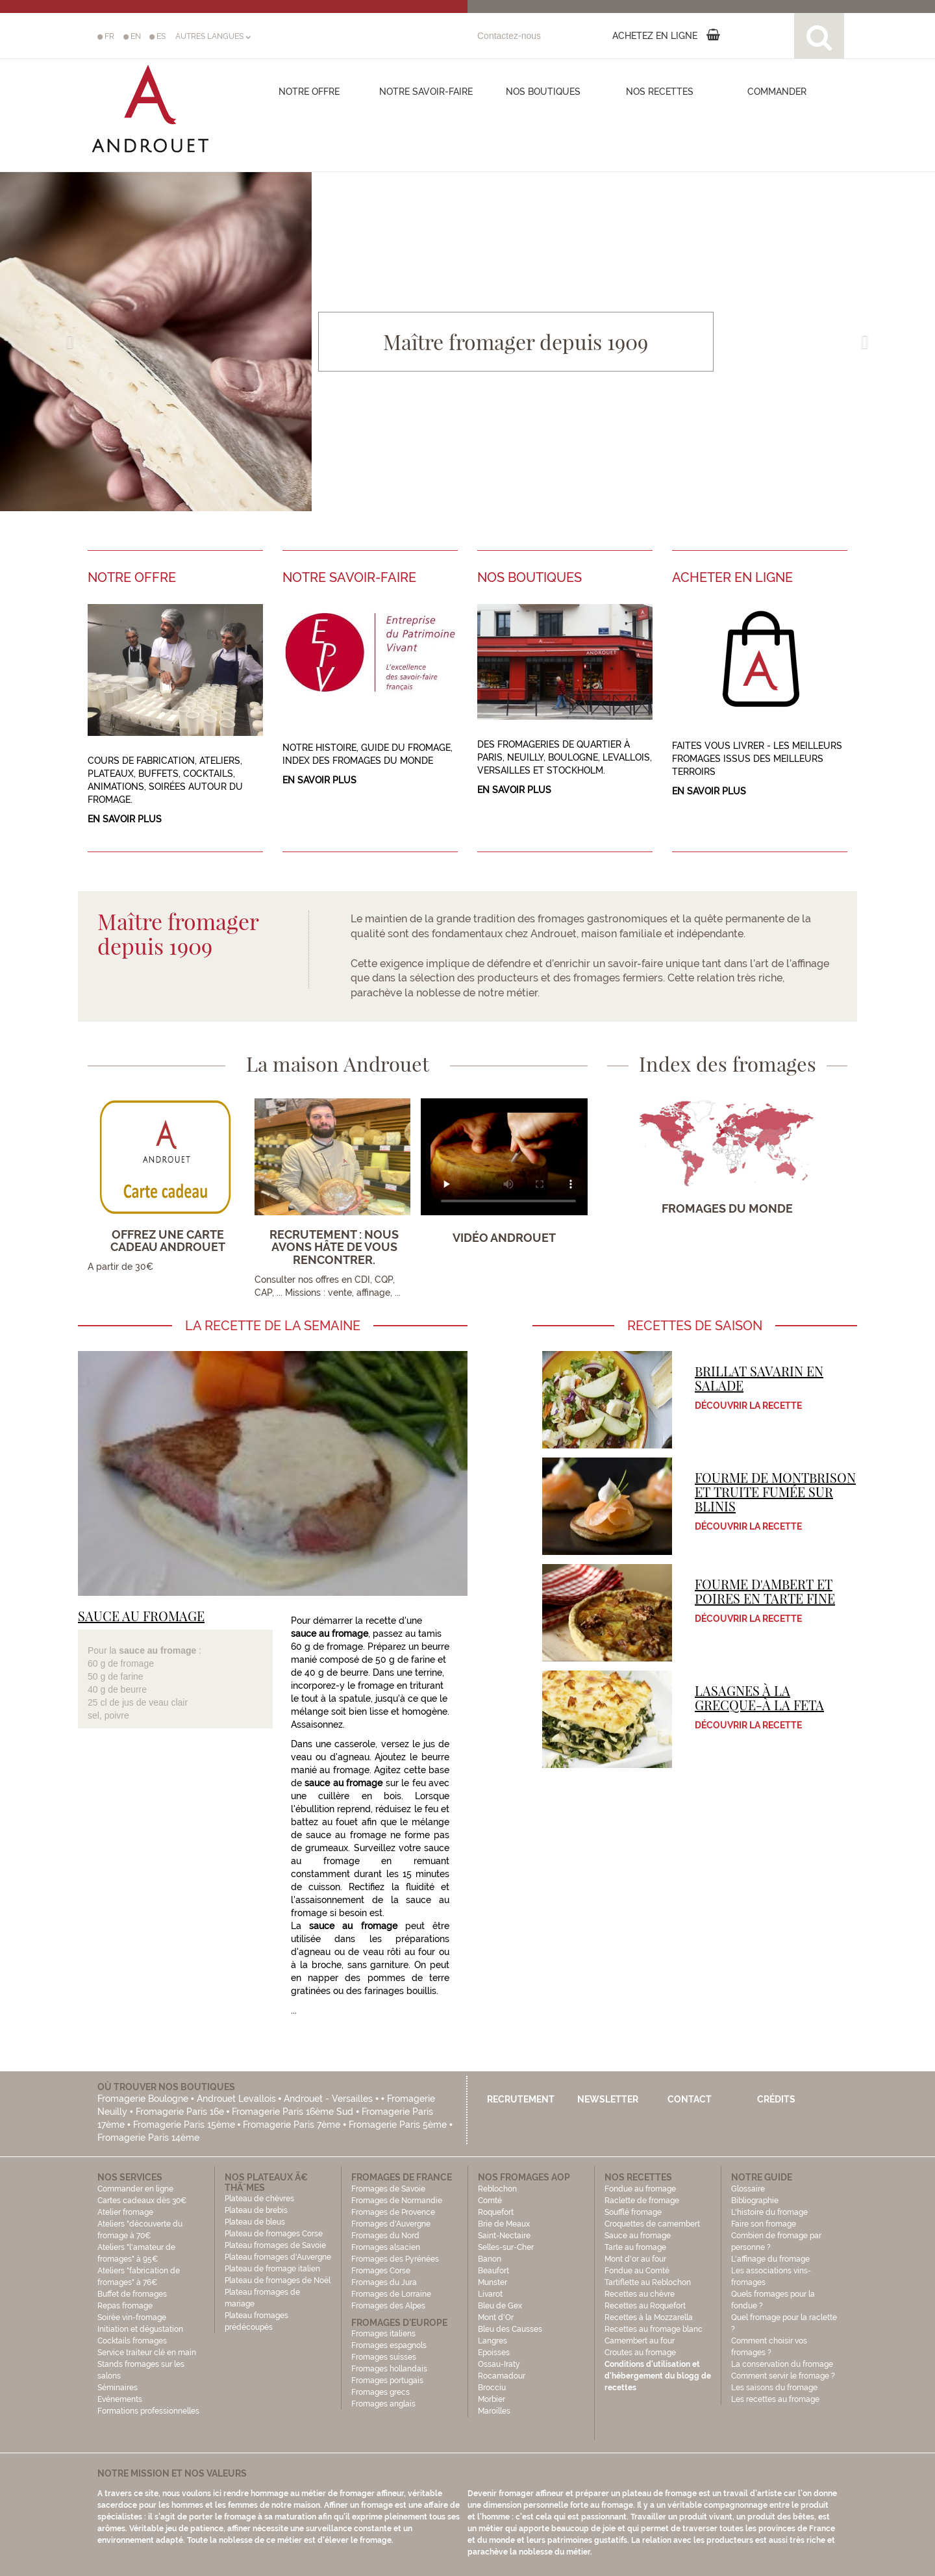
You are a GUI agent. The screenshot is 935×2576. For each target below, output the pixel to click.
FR (105, 36)
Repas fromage (125, 2305)
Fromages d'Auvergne (390, 2224)
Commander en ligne (135, 2188)
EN (132, 36)
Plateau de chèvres (260, 2198)
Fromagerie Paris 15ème (184, 2124)
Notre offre (309, 91)
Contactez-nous (509, 36)
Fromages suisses (383, 2357)
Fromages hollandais (389, 2368)
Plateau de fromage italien (272, 2268)
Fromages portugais (387, 2380)
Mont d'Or (496, 2317)
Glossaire (749, 2188)
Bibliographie (755, 2200)
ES (157, 36)
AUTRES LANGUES (213, 36)
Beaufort (493, 2270)
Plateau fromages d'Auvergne (278, 2257)
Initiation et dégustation (140, 2329)
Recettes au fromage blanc (654, 2329)
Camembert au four (640, 2340)
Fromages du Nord (385, 2235)
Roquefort (496, 2212)
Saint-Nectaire (504, 2235)
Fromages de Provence (393, 2212)
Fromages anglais (383, 2403)
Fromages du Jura (384, 2282)
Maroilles (494, 2411)
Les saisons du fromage (774, 2387)
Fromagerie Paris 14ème (148, 2137)
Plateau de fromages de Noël (277, 2280)
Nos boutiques (543, 91)
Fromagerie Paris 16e (180, 2111)
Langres (492, 2340)
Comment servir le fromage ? (783, 2375)
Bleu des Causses (510, 2329)
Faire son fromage (763, 2224)
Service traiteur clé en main (146, 2352)
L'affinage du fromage (770, 2259)
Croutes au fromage (640, 2352)
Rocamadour (501, 2375)
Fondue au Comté (637, 2270)
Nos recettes (659, 91)
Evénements (119, 2399)
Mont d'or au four (635, 2259)
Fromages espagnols (389, 2345)
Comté (490, 2200)
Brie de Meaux (504, 2224)
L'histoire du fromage (769, 2212)
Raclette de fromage (642, 2200)
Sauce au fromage (638, 2235)
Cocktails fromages (132, 2340)
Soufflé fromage (633, 2212)
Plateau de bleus (255, 2222)
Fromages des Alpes (388, 2305)
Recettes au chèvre (640, 2294)
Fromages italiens (383, 2333)
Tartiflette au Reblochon (648, 2282)
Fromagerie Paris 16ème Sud (292, 2111)
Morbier (491, 2399)
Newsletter (607, 2099)
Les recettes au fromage (775, 2399)
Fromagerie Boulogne (142, 2098)
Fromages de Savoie (388, 2188)
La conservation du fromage (782, 2364)
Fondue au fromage (640, 2188)
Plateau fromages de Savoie (275, 2245)
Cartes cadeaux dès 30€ (142, 2200)
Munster (492, 2282)
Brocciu (492, 2387)
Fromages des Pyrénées (395, 2259)
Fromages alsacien (385, 2247)
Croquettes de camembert (652, 2224)
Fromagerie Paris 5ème (398, 2124)
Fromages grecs (380, 2392)
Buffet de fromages (132, 2294)
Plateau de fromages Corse (274, 2233)
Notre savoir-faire (426, 91)
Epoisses (494, 2352)
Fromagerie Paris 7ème (291, 2124)
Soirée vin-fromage (131, 2317)
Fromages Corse (380, 2270)
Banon (489, 2259)
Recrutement (521, 2099)
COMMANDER (776, 91)
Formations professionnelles (148, 2411)
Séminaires (117, 2387)
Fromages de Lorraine (391, 2294)
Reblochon (497, 2188)
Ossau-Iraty (500, 2364)
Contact (689, 2099)
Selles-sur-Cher (506, 2247)
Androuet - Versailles (328, 2098)
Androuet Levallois (236, 2098)
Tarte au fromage (635, 2247)
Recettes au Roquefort (645, 2305)
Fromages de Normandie (396, 2200)
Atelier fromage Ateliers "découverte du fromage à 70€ (139, 2224)
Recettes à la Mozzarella (649, 2317)
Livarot (490, 2294)
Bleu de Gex (500, 2305)
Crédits (776, 2099)
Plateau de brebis (256, 2210)
